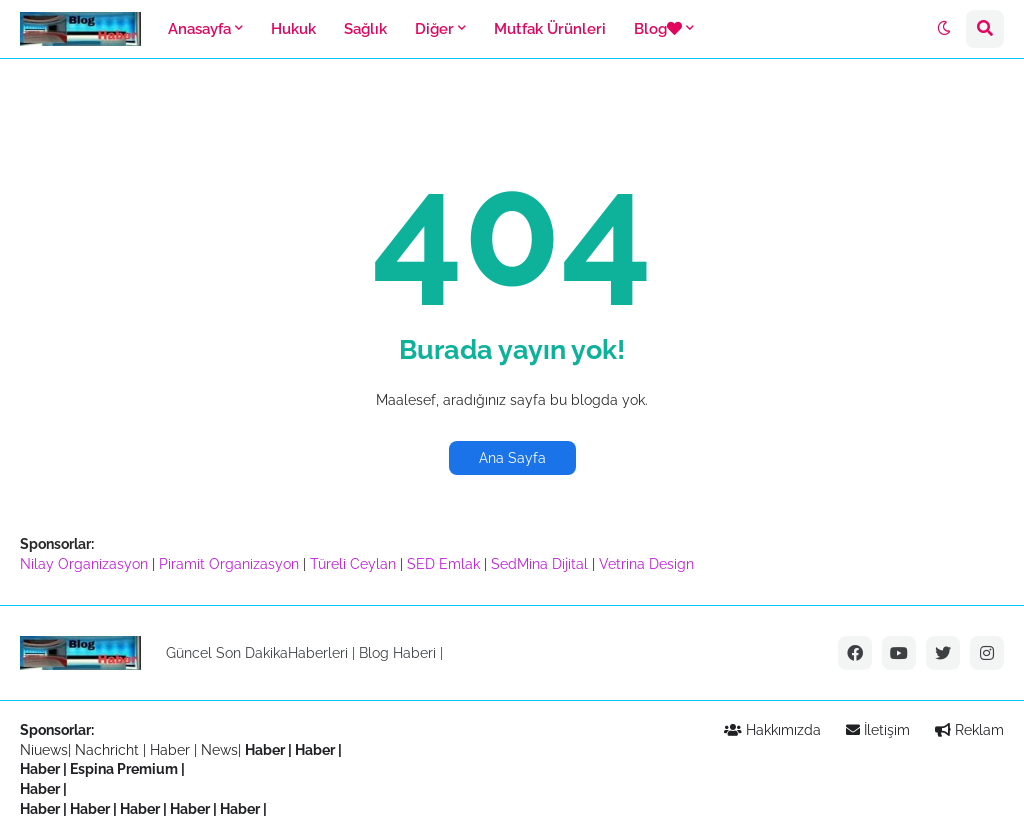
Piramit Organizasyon (229, 564)
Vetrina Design (646, 564)
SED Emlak (443, 564)
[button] (944, 29)
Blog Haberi (397, 653)
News (219, 750)
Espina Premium (124, 769)
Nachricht (109, 750)
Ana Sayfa (512, 458)
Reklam (969, 730)
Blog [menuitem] (658, 29)
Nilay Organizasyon (84, 564)
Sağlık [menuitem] (365, 29)
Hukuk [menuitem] (293, 29)
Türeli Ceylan (353, 564)
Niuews (44, 750)
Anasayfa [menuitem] (199, 29)
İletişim (878, 730)
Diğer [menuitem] (434, 29)
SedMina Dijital (539, 564)
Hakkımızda (772, 730)
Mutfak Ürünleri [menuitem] (550, 29)
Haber (172, 750)
